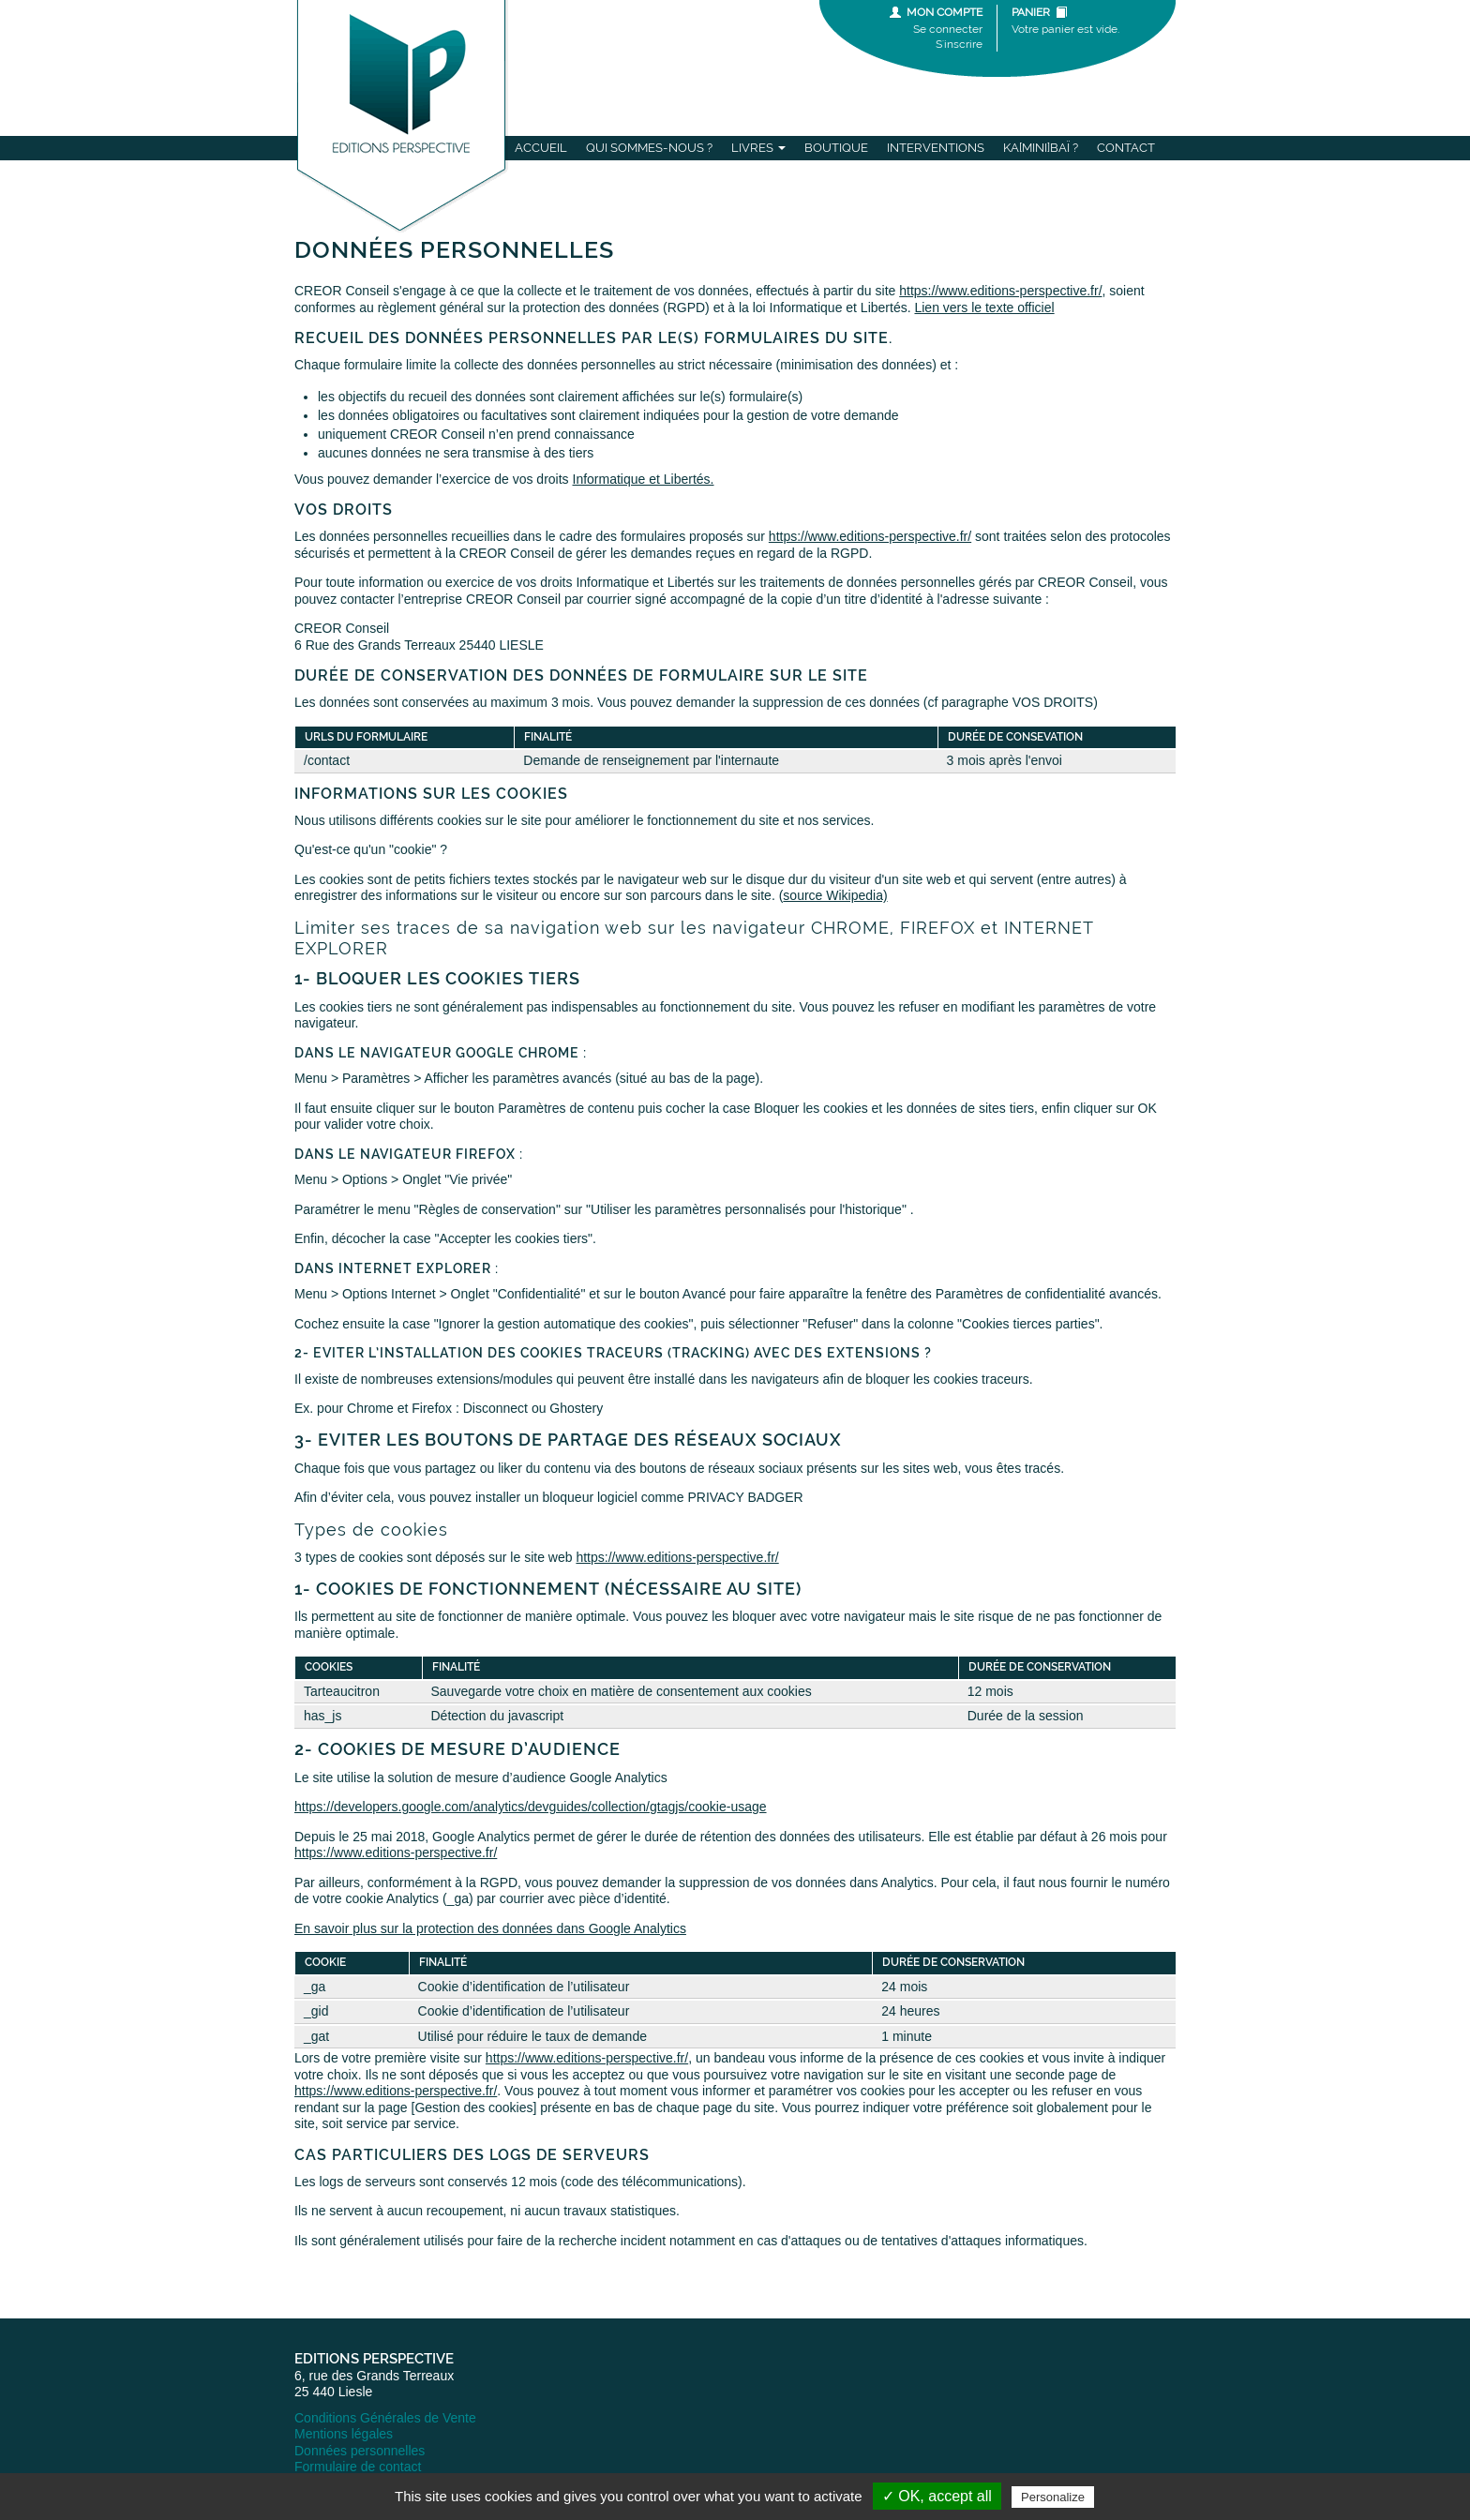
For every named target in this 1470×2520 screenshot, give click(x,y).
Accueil (541, 148)
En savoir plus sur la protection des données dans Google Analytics (490, 1928)
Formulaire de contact (357, 2466)
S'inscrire (959, 44)
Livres (758, 148)
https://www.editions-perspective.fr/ (1000, 290)
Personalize (1053, 2497)
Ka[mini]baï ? (1040, 148)
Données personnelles (359, 2450)
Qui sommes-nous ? (649, 148)
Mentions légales (343, 2433)
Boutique (836, 148)
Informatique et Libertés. (643, 479)
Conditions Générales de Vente (385, 2417)
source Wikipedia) (835, 895)
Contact (1126, 148)
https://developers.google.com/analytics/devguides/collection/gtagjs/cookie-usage (530, 1806)
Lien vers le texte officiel (984, 307)
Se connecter (947, 29)
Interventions (935, 148)
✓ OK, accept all (937, 2496)
